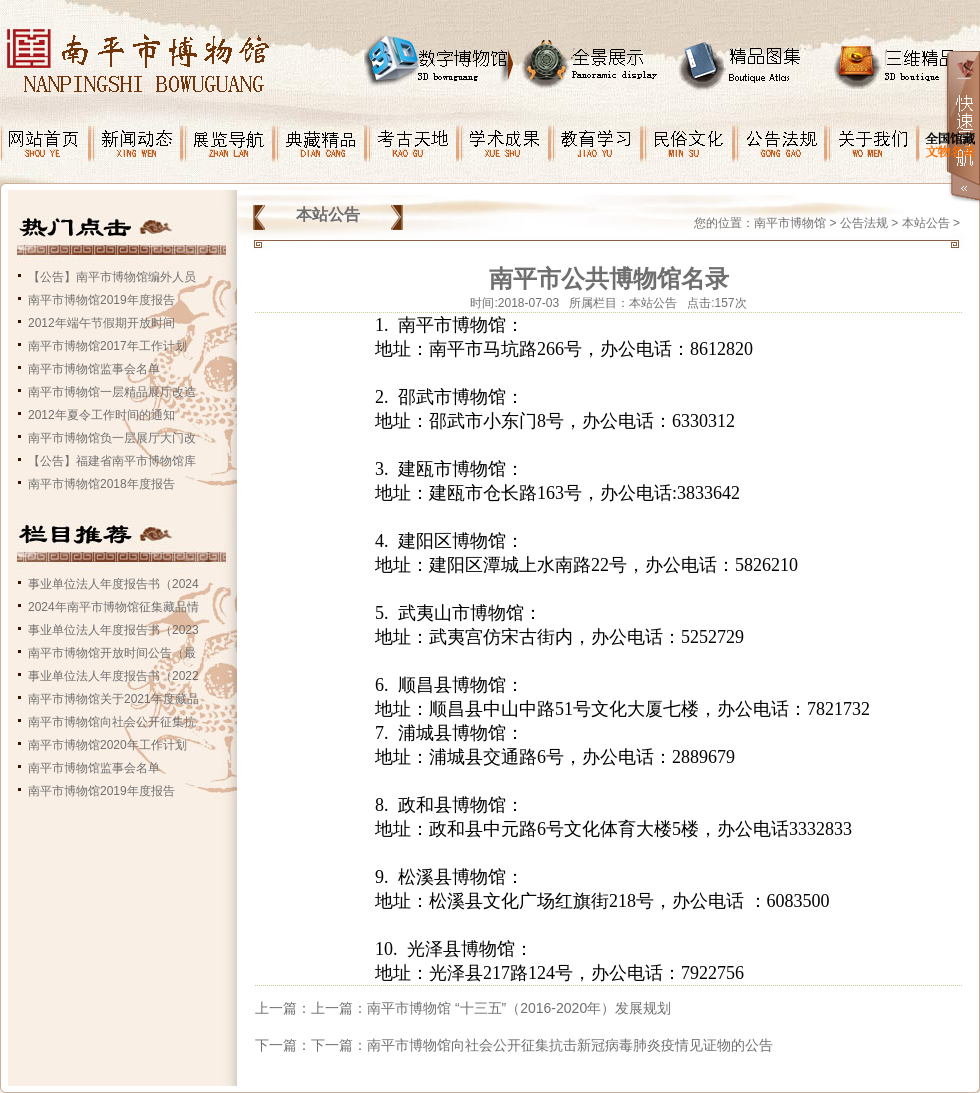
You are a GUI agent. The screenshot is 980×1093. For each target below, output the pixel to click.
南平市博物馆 (790, 223)
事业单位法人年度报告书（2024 (113, 584)
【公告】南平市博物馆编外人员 (112, 277)
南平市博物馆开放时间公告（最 (112, 653)
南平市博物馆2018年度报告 (101, 484)
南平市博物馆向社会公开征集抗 (112, 722)
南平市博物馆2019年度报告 (101, 300)
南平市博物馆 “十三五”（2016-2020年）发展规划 (519, 1008)
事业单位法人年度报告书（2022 (113, 676)
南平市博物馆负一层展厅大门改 (112, 438)
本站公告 (926, 223)
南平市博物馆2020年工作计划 (107, 745)
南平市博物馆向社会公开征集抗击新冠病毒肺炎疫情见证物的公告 (570, 1045)
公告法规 (864, 223)
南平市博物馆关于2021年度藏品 (113, 699)
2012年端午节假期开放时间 (101, 323)
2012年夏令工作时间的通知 (101, 415)
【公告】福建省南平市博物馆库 (112, 461)
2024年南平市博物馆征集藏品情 (113, 607)
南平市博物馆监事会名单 (94, 369)
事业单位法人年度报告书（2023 (113, 630)
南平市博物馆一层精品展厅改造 (112, 392)
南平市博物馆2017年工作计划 (107, 346)
